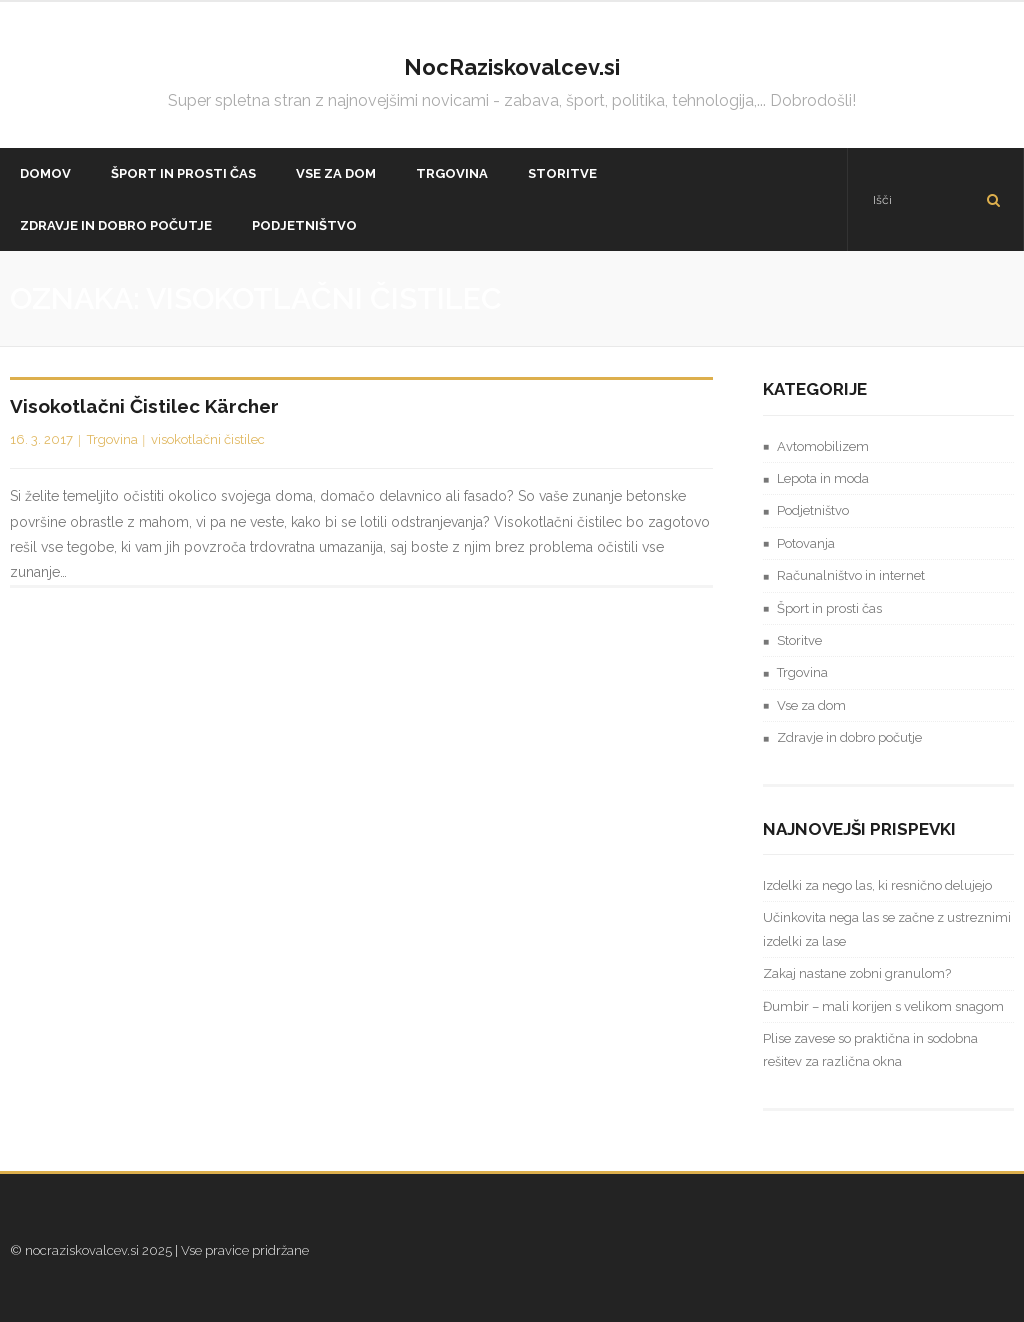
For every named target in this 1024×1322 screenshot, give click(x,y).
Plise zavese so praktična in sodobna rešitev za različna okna (870, 1050)
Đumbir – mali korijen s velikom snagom (883, 1006)
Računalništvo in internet (851, 575)
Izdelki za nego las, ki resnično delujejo (877, 885)
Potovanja (806, 543)
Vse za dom (811, 705)
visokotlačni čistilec (208, 439)
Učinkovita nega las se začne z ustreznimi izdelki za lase (887, 929)
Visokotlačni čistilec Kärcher (144, 406)
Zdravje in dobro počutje (849, 737)
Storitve (799, 640)
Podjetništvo (813, 510)
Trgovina (112, 439)
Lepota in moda (823, 478)
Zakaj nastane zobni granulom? (857, 973)
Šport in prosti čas (829, 608)
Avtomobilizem (823, 446)
